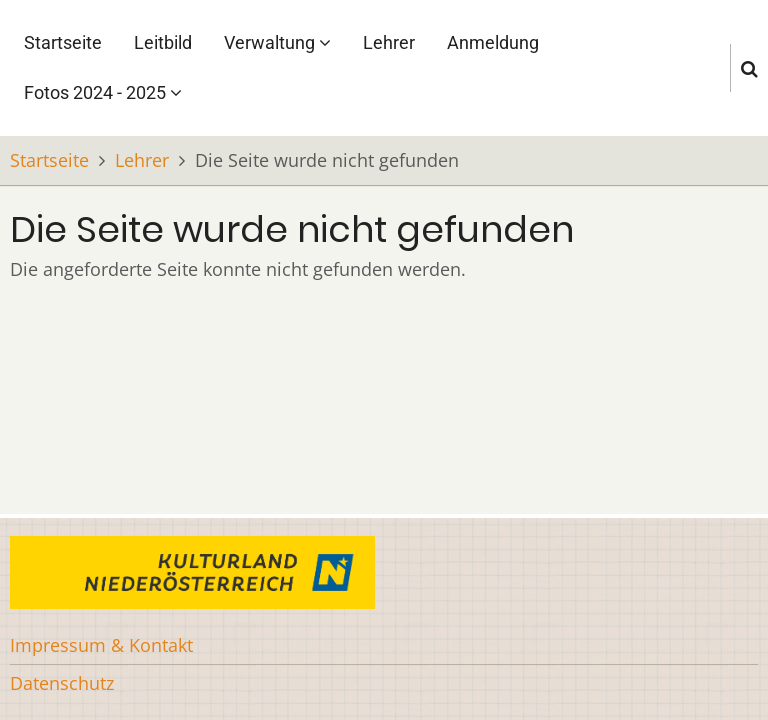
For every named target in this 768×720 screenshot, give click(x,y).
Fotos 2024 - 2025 (103, 92)
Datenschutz (62, 683)
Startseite (63, 42)
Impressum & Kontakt (101, 645)
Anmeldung (493, 42)
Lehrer (389, 42)
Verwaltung (277, 42)
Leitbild (163, 42)
